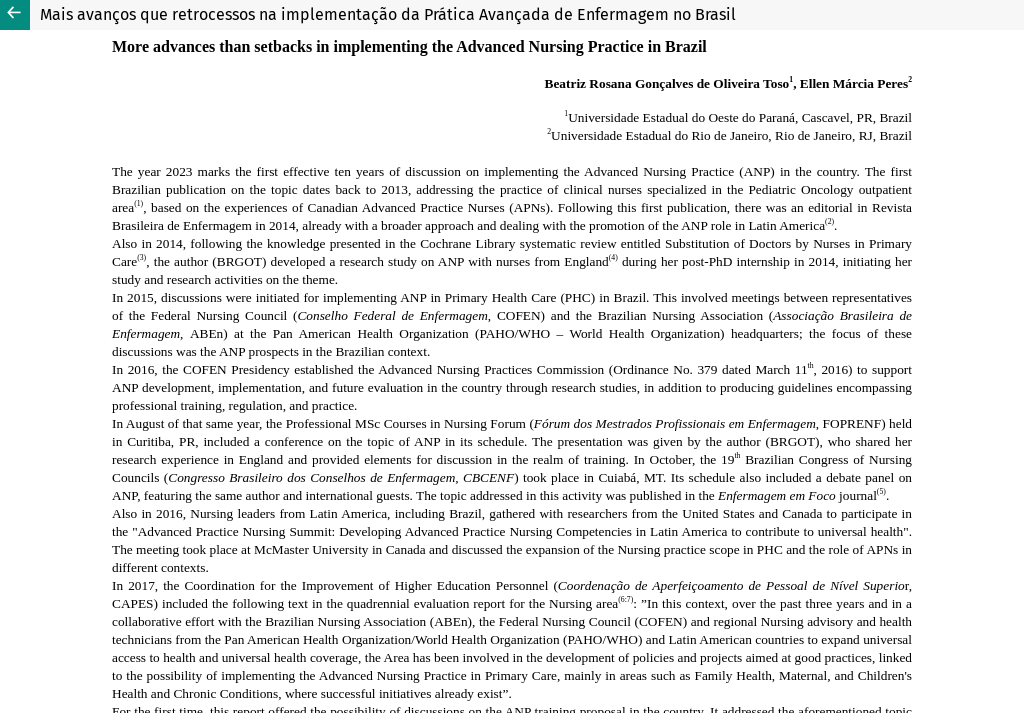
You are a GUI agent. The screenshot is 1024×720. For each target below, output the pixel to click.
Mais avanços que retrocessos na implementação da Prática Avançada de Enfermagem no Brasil (388, 14)
